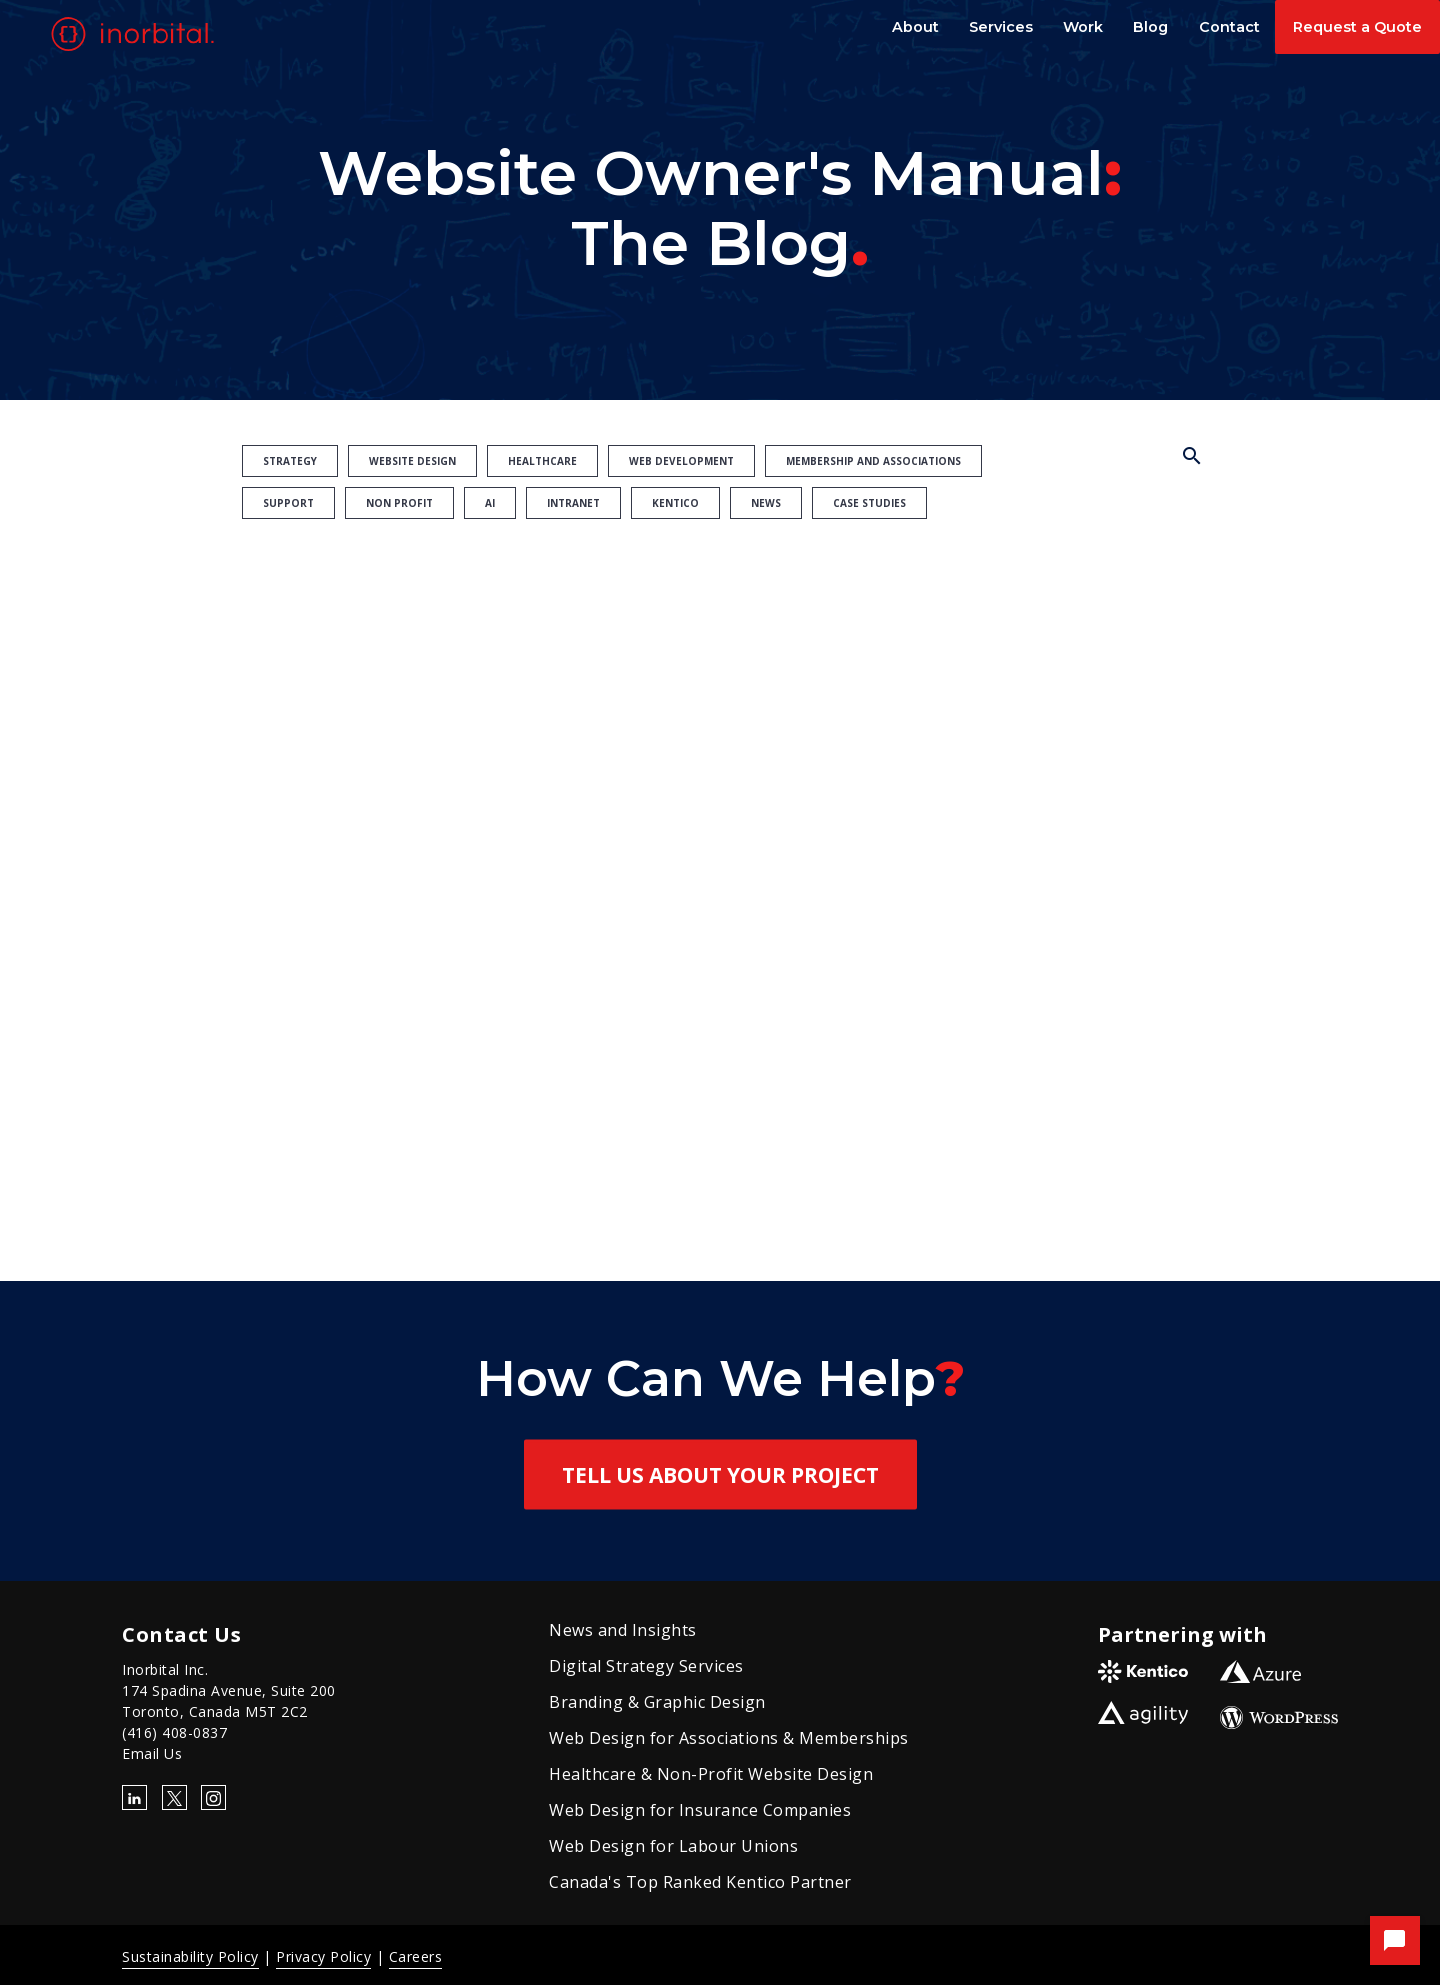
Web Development (681, 461)
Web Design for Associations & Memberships (729, 1738)
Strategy (290, 461)
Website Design (412, 461)
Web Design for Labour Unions (673, 1846)
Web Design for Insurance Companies (700, 1810)
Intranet (573, 503)
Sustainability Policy (190, 1956)
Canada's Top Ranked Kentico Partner (700, 1882)
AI (490, 503)
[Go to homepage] (136, 34)
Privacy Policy (323, 1956)
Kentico (675, 503)
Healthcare (542, 461)
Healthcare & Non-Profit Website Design (711, 1774)
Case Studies (869, 503)
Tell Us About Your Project (720, 1475)
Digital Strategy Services (646, 1666)
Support (288, 503)
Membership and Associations (873, 461)
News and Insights (623, 1630)
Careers (416, 1956)
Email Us (152, 1753)
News (766, 503)
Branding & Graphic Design (657, 1702)
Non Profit (399, 503)
